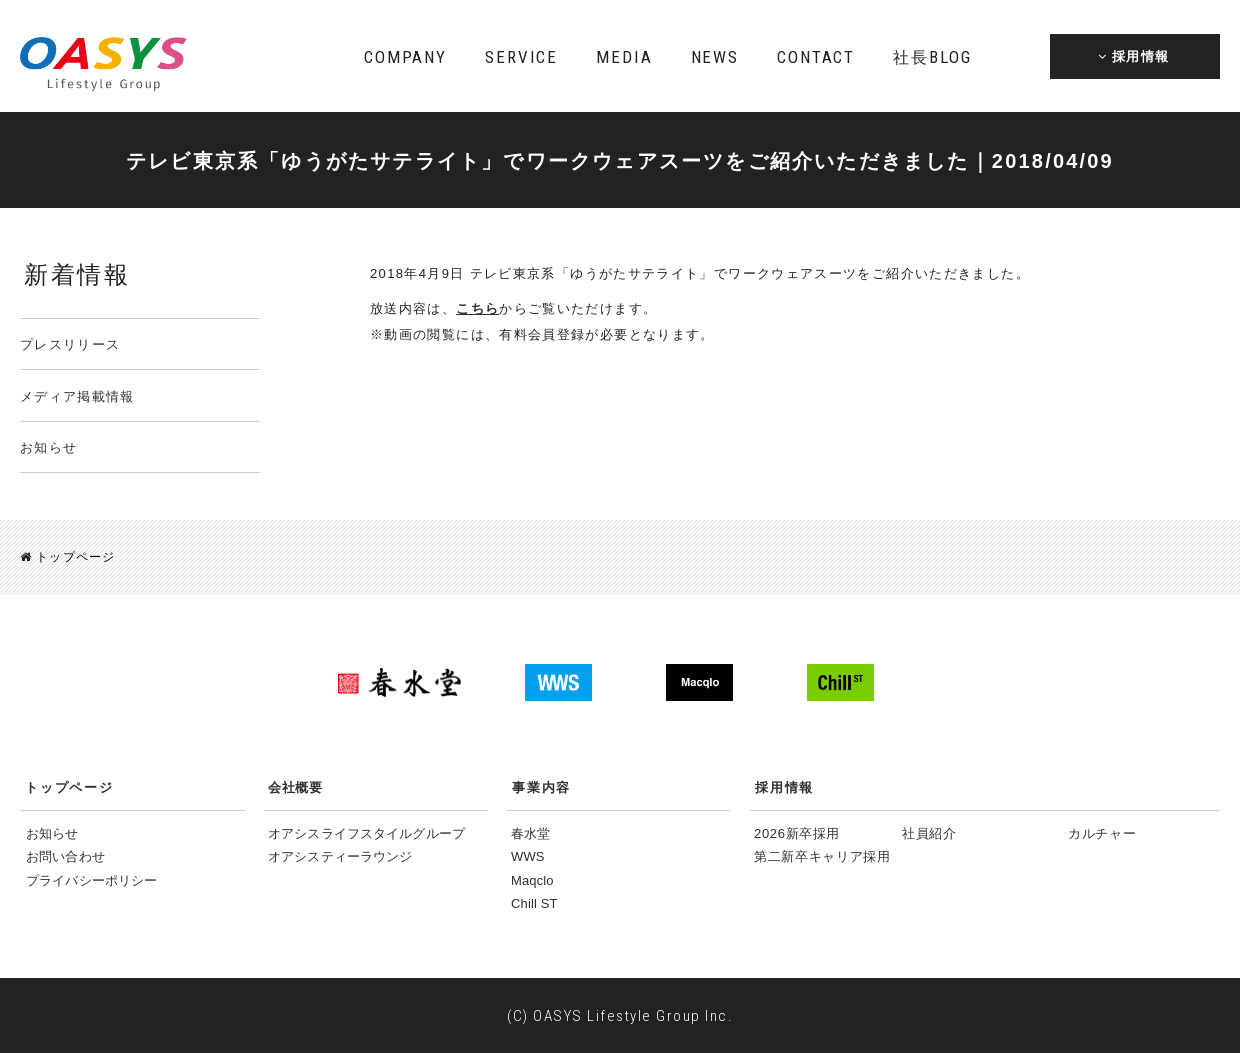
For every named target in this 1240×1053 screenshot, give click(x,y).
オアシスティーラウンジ (340, 855)
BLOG (932, 57)
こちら (477, 308)
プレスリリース (70, 344)
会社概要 (295, 786)
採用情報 (784, 786)
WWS (528, 855)
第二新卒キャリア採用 (822, 855)
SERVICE (521, 57)
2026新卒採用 (797, 832)
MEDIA (624, 57)
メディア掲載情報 (77, 396)
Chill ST (534, 902)
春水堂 (530, 832)
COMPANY (405, 57)
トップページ (67, 557)
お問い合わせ (65, 855)
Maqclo (532, 879)
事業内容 (541, 786)
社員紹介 (929, 832)
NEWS (715, 57)
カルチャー (1102, 832)
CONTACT (816, 57)
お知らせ (48, 447)
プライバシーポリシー (91, 879)
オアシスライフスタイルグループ (366, 832)
